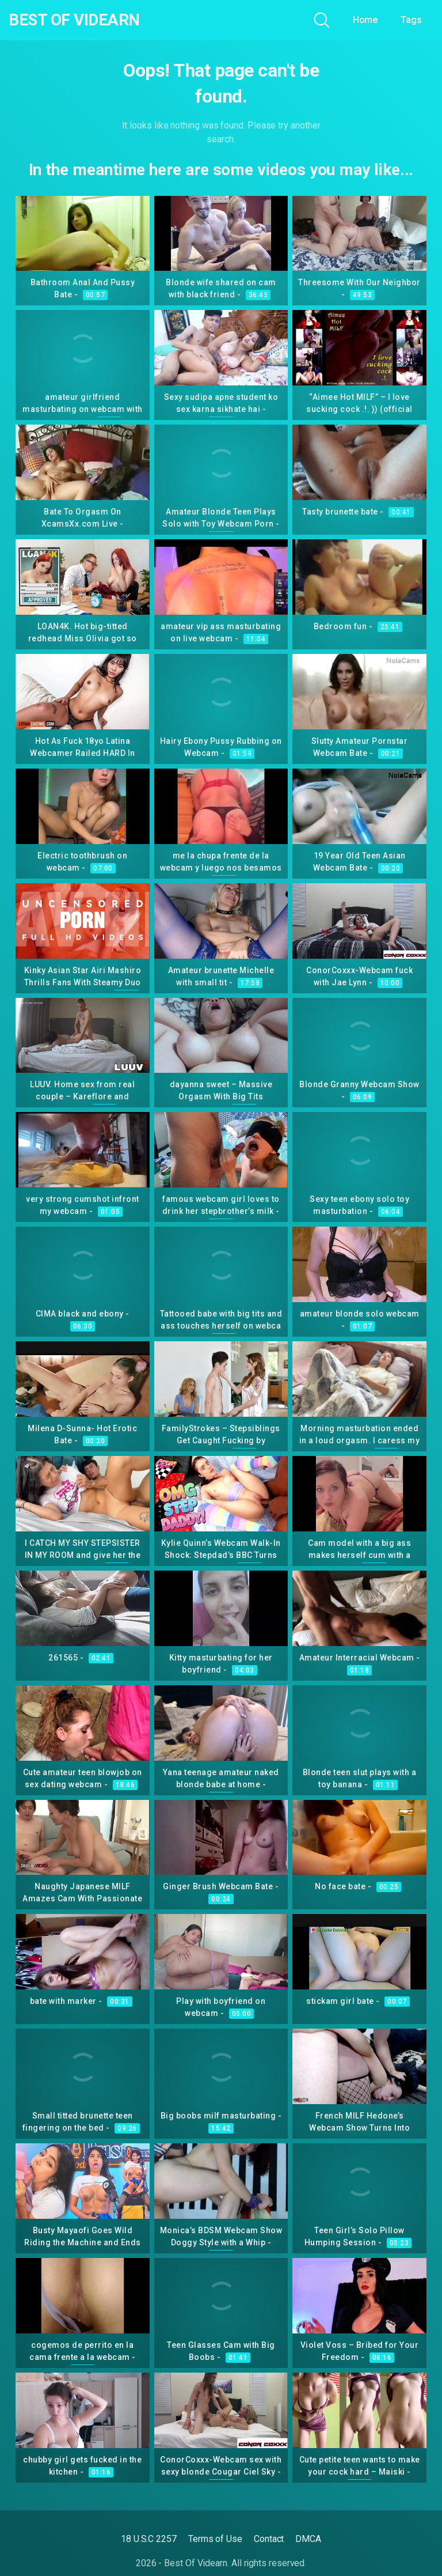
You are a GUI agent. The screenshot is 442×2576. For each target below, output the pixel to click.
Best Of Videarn (74, 20)
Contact (269, 2538)
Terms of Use (215, 2538)
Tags (411, 19)
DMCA (308, 2538)
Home (365, 19)
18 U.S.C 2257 (149, 2538)
